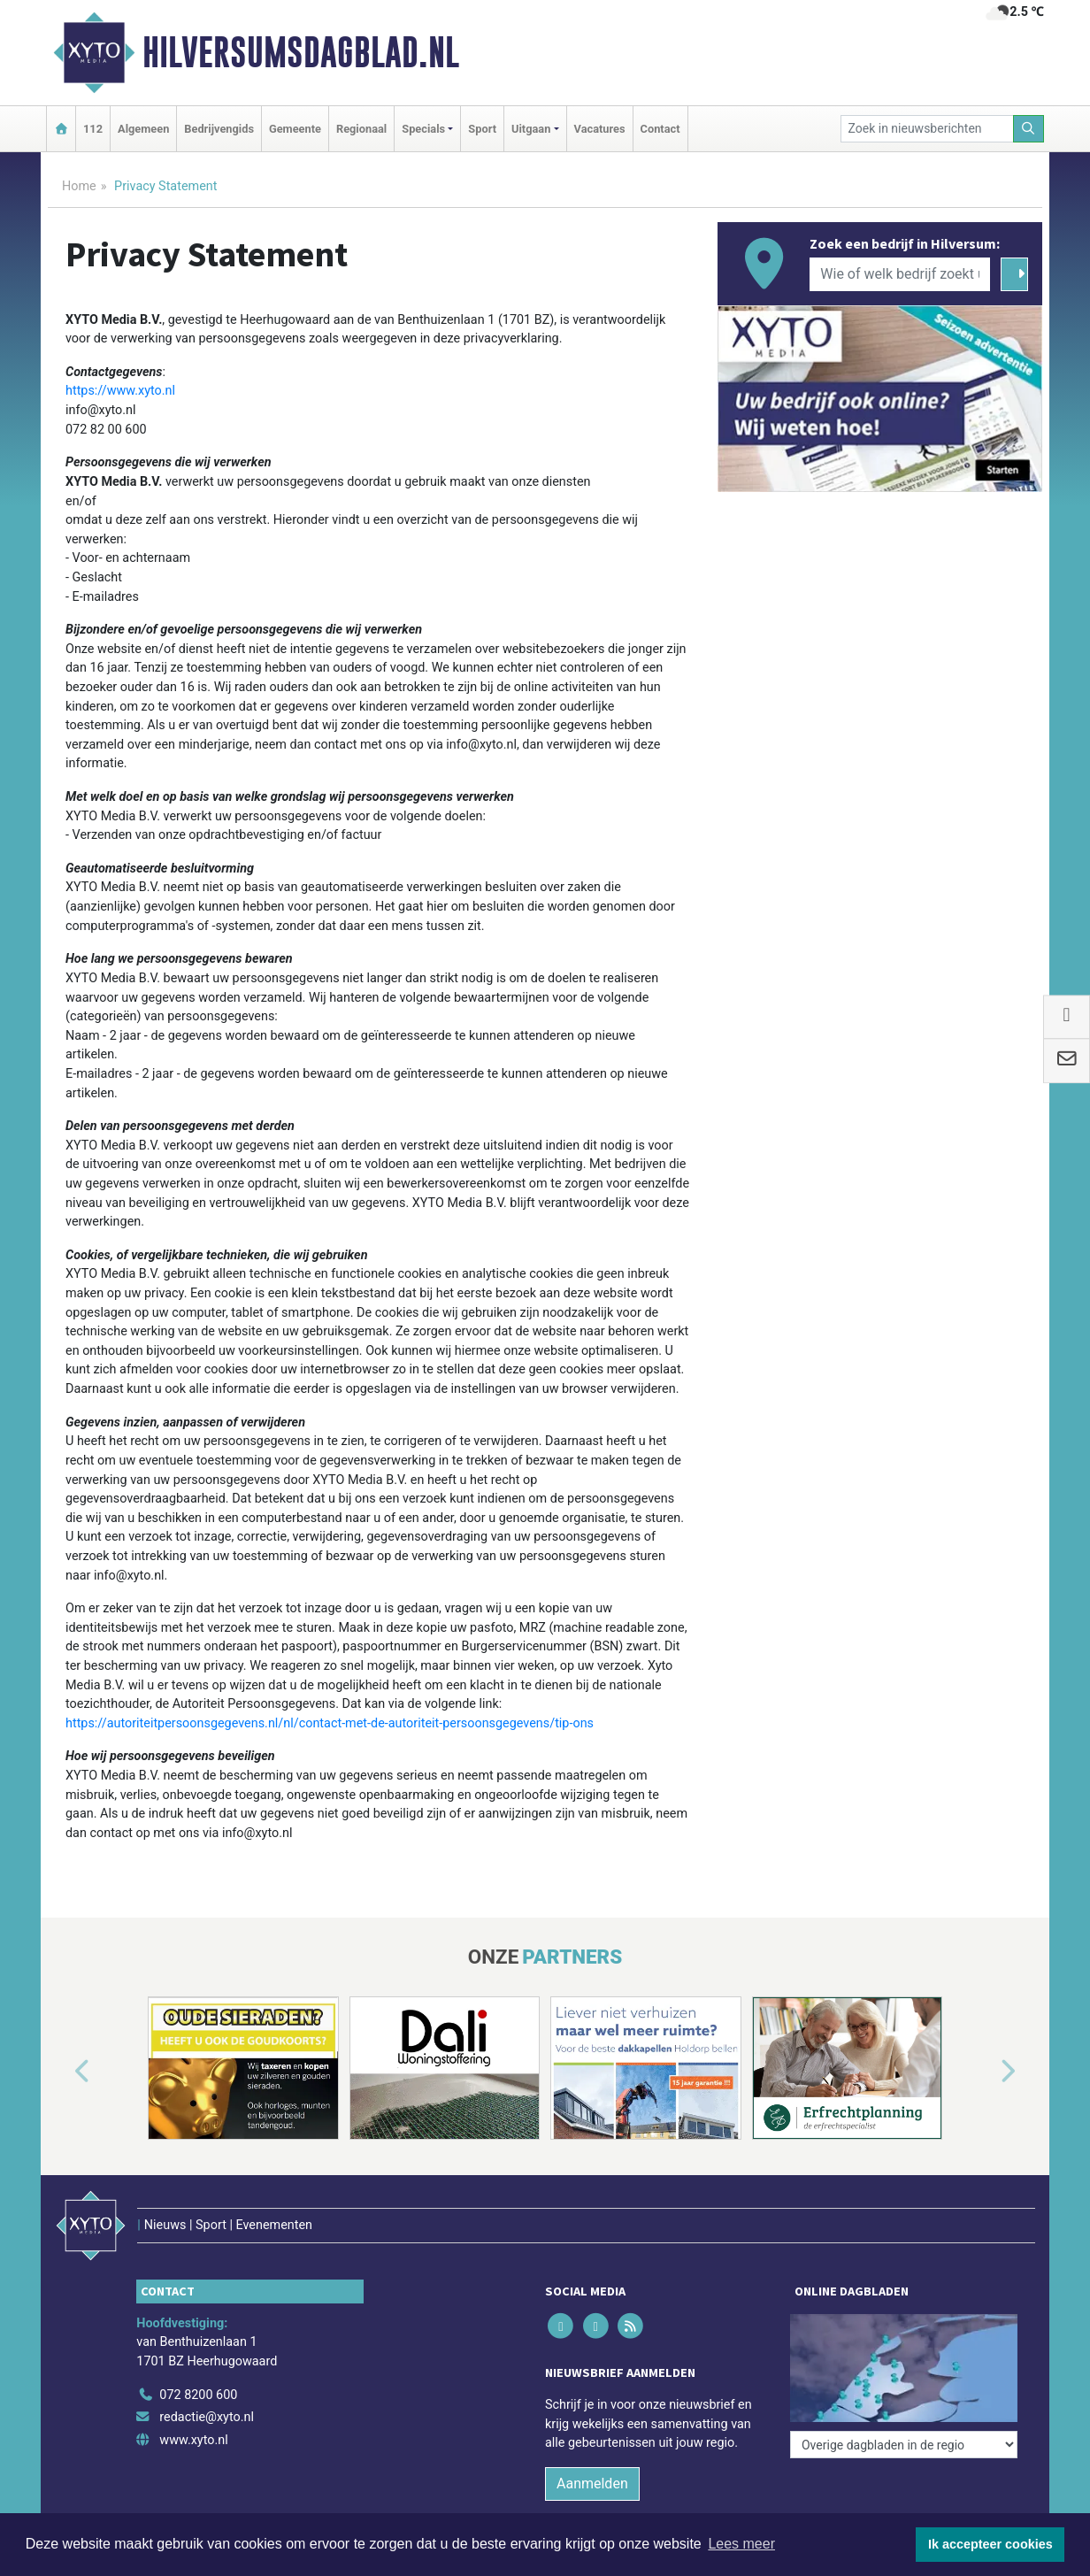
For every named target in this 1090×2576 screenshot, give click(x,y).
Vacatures (600, 128)
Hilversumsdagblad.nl (300, 52)
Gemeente (295, 128)
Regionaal (361, 128)
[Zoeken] (1029, 128)
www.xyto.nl (193, 2440)
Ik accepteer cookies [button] (990, 2544)
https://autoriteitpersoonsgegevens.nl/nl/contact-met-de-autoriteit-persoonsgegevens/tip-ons (329, 1723)
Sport (482, 128)
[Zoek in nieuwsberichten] (927, 128)
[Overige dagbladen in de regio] (903, 2444)
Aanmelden (592, 2483)
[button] (62, 2072)
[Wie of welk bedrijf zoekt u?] (900, 274)
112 (93, 128)
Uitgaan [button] (530, 128)
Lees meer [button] (741, 2543)
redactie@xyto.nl (206, 2417)
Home (79, 186)
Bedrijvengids (219, 128)
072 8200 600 (198, 2395)
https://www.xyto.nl (120, 390)
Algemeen (143, 128)
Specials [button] (423, 128)
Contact (660, 128)
